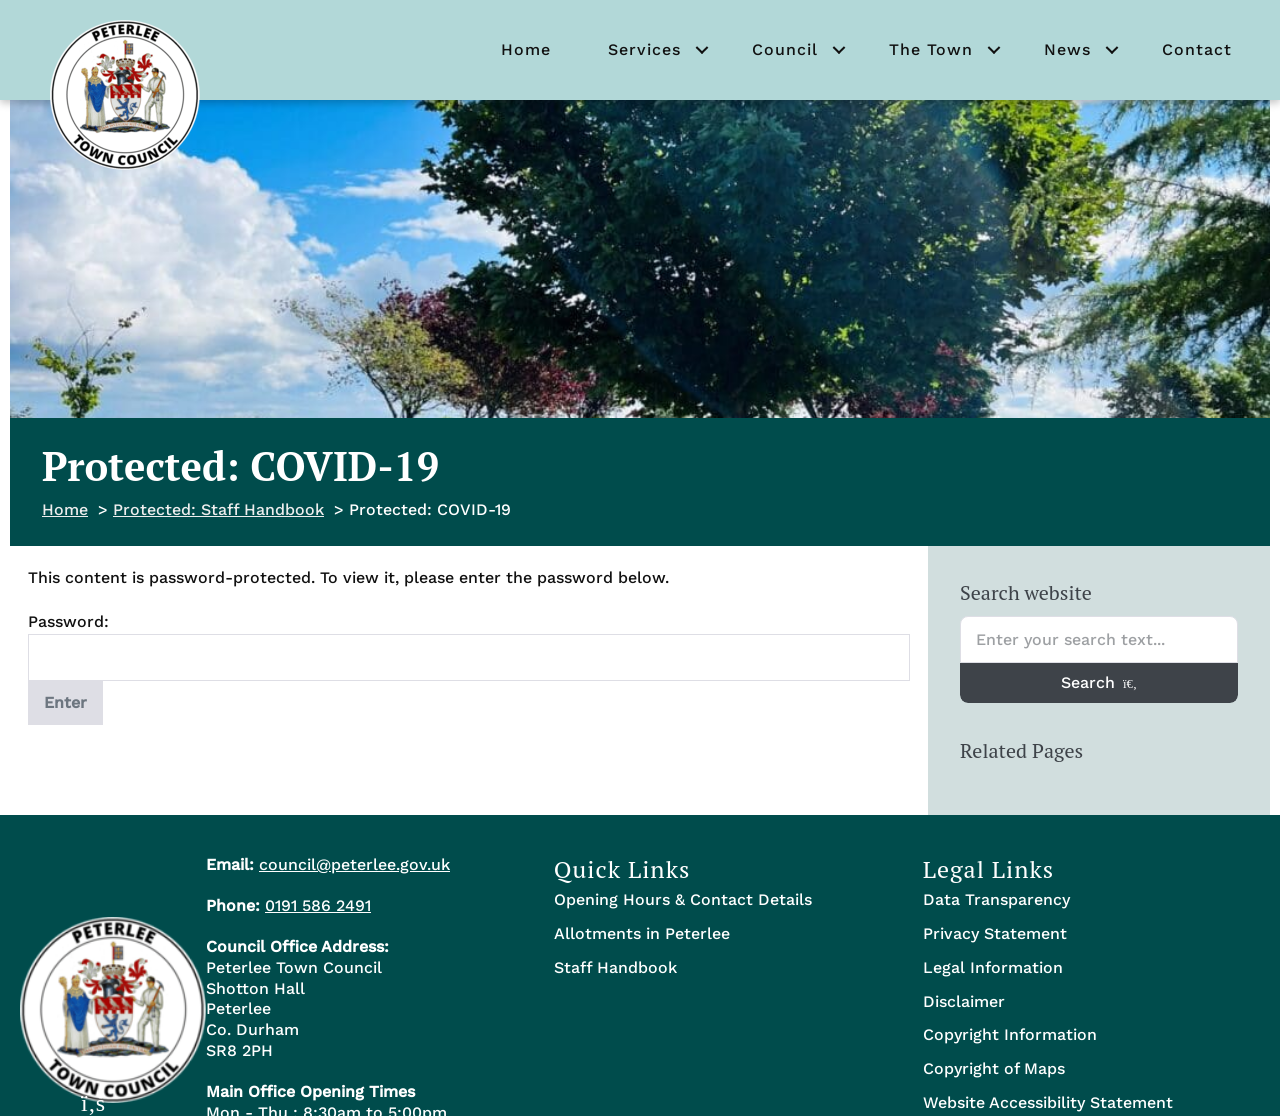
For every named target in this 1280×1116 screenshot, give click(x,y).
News (1067, 49)
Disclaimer (964, 1001)
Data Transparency (996, 899)
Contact (1197, 49)
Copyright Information (1010, 1034)
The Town (931, 49)
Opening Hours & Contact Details (683, 899)
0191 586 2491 (318, 905)
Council (785, 49)
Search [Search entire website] (1099, 682)
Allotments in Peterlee (642, 933)
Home (526, 49)
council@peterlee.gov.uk (354, 864)
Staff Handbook (615, 967)
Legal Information (993, 967)
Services (644, 49)
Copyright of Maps (994, 1068)
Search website (1026, 592)
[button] (702, 50)
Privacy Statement (995, 933)
